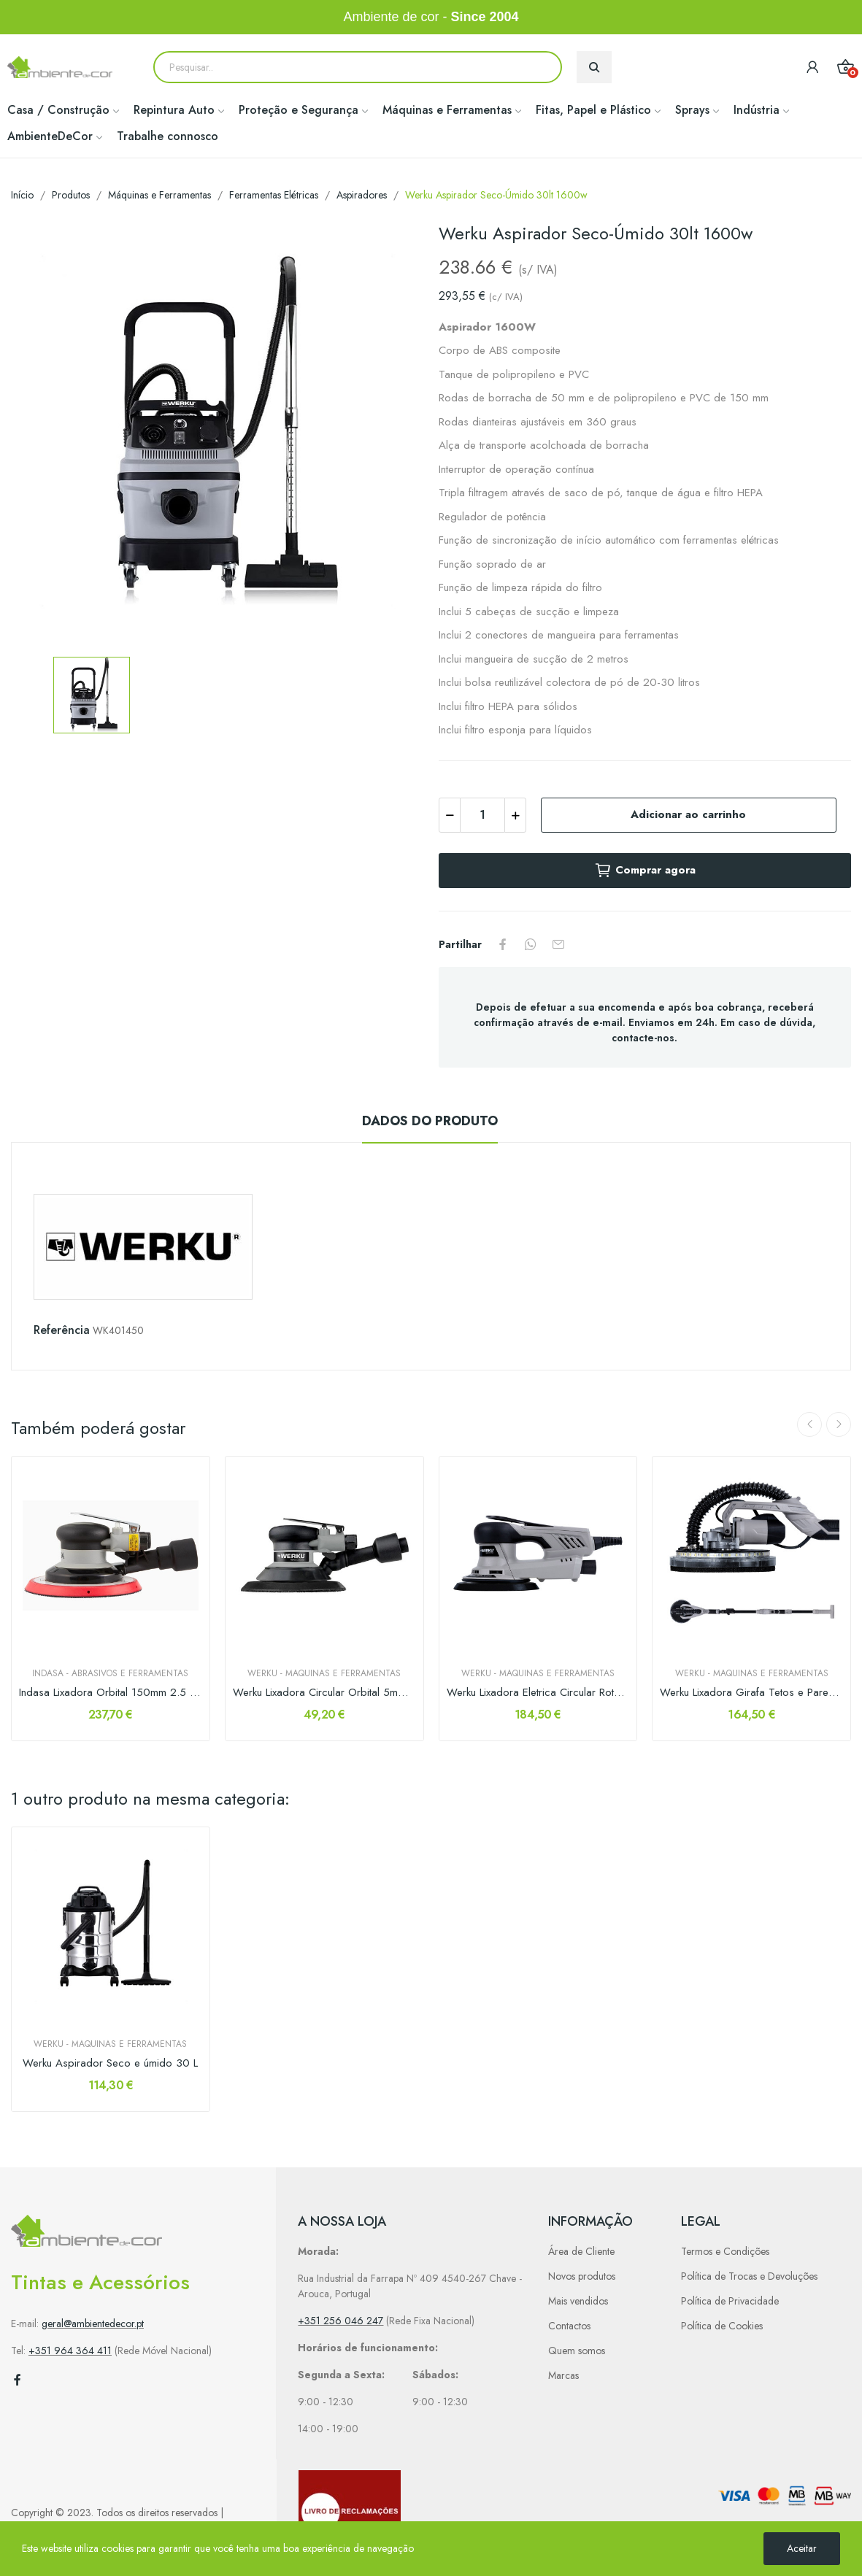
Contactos (569, 2325)
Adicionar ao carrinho (688, 814)
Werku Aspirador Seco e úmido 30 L (110, 2063)
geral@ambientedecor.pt (93, 2323)
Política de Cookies (722, 2325)
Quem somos (576, 2350)
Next (838, 1424)
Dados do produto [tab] (430, 1120)
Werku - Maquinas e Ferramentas (324, 1673)
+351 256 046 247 (340, 2320)
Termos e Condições (725, 2251)
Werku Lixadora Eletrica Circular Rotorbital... (538, 1692)
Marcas (563, 2375)
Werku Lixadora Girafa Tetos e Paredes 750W (751, 1692)
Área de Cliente (581, 2251)
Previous (809, 1424)
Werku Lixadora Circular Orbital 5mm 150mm (324, 1692)
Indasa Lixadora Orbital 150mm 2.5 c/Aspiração (110, 1692)
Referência (62, 1330)
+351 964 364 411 (70, 2350)
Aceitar (802, 2548)
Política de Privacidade (730, 2301)
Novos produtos (581, 2276)
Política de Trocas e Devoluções (749, 2276)
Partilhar (503, 944)
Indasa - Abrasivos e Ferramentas (110, 1673)
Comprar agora (645, 870)
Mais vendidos (578, 2301)
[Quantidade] (482, 815)
